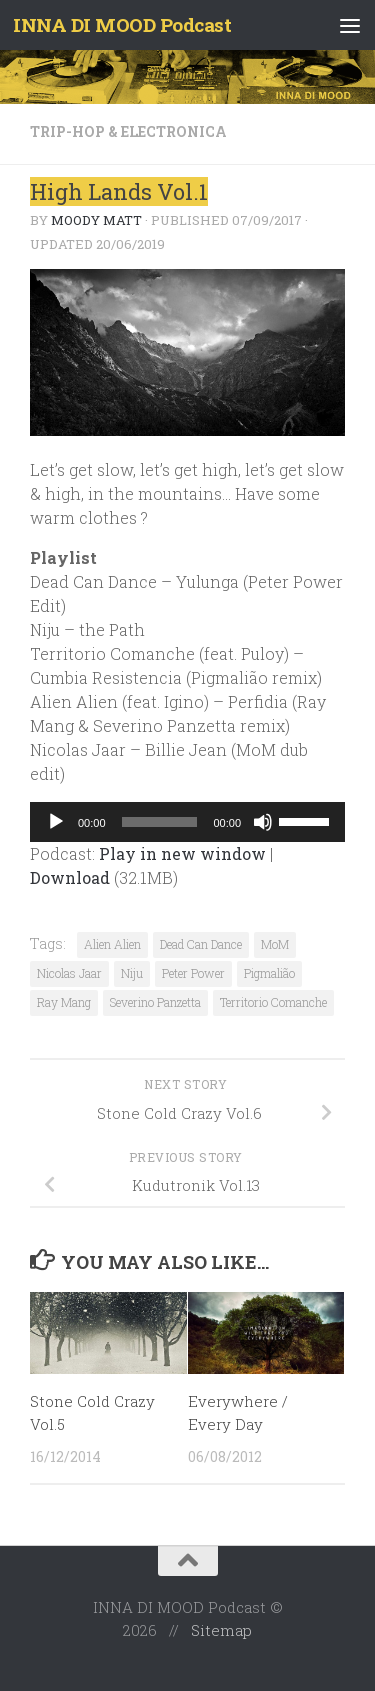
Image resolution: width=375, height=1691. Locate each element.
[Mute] (263, 822)
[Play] (56, 822)
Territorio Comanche (273, 1002)
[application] (187, 822)
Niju (132, 973)
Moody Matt (96, 220)
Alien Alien (112, 944)
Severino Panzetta (155, 1002)
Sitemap (221, 1630)
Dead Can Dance (201, 944)
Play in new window (182, 853)
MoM (275, 944)
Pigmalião (269, 973)
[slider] (160, 822)
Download (70, 877)
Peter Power (193, 973)
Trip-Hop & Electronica (128, 131)
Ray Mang (64, 1002)
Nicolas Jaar (69, 973)
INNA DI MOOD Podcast (122, 24)
